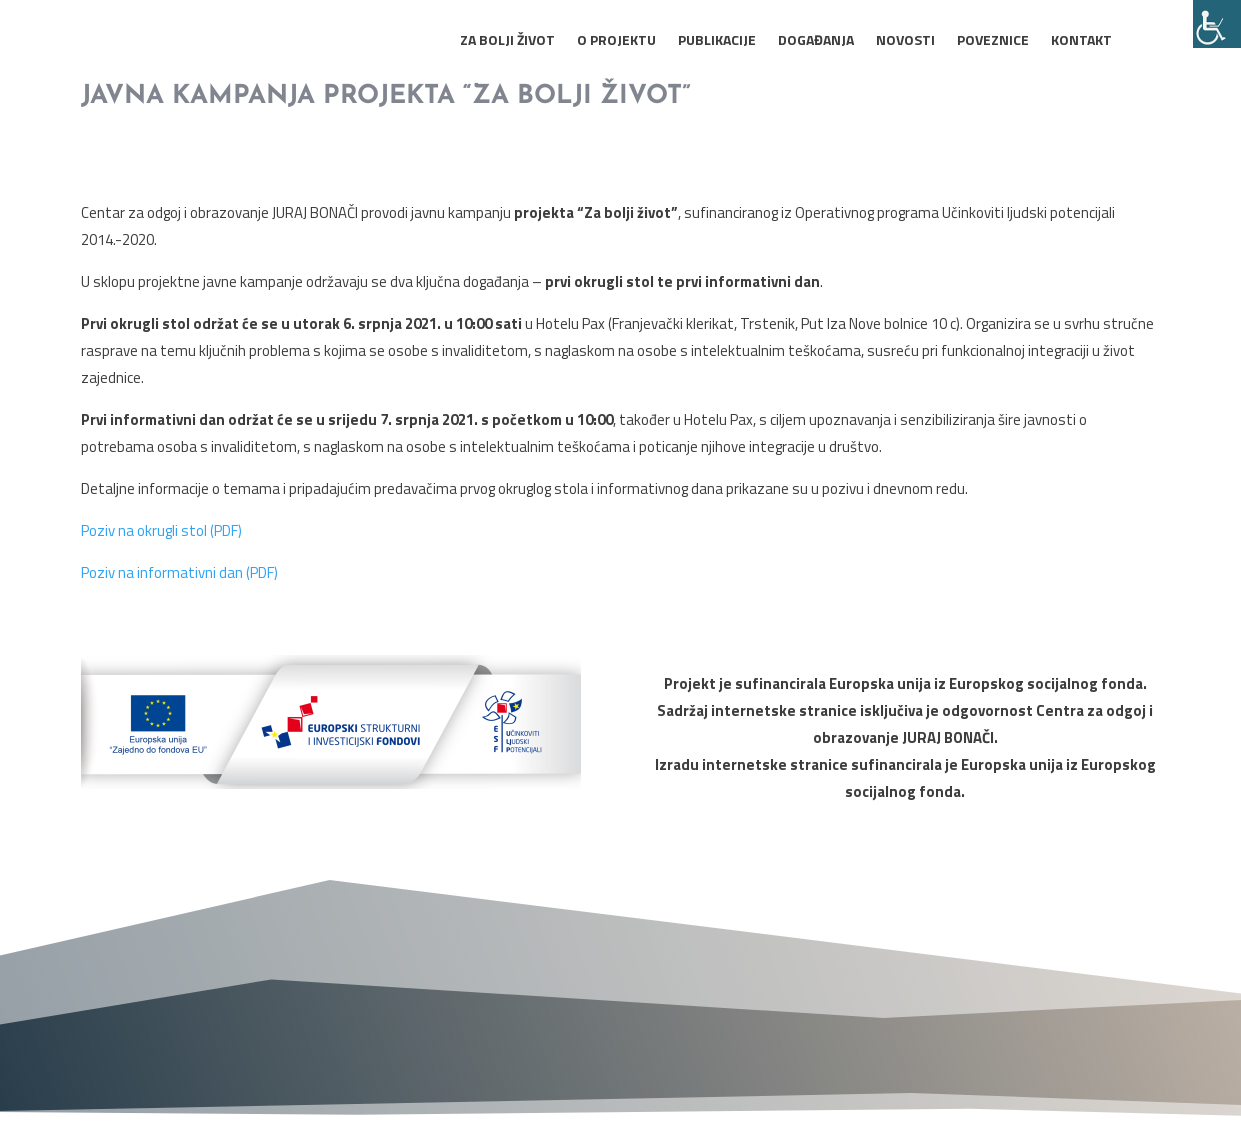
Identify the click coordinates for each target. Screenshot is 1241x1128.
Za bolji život (507, 41)
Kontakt (1081, 41)
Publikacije (717, 41)
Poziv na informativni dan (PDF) (179, 572)
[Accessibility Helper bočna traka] (1217, 24)
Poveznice (993, 41)
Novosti (905, 41)
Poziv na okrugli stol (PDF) (161, 530)
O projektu (616, 41)
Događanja (816, 41)
